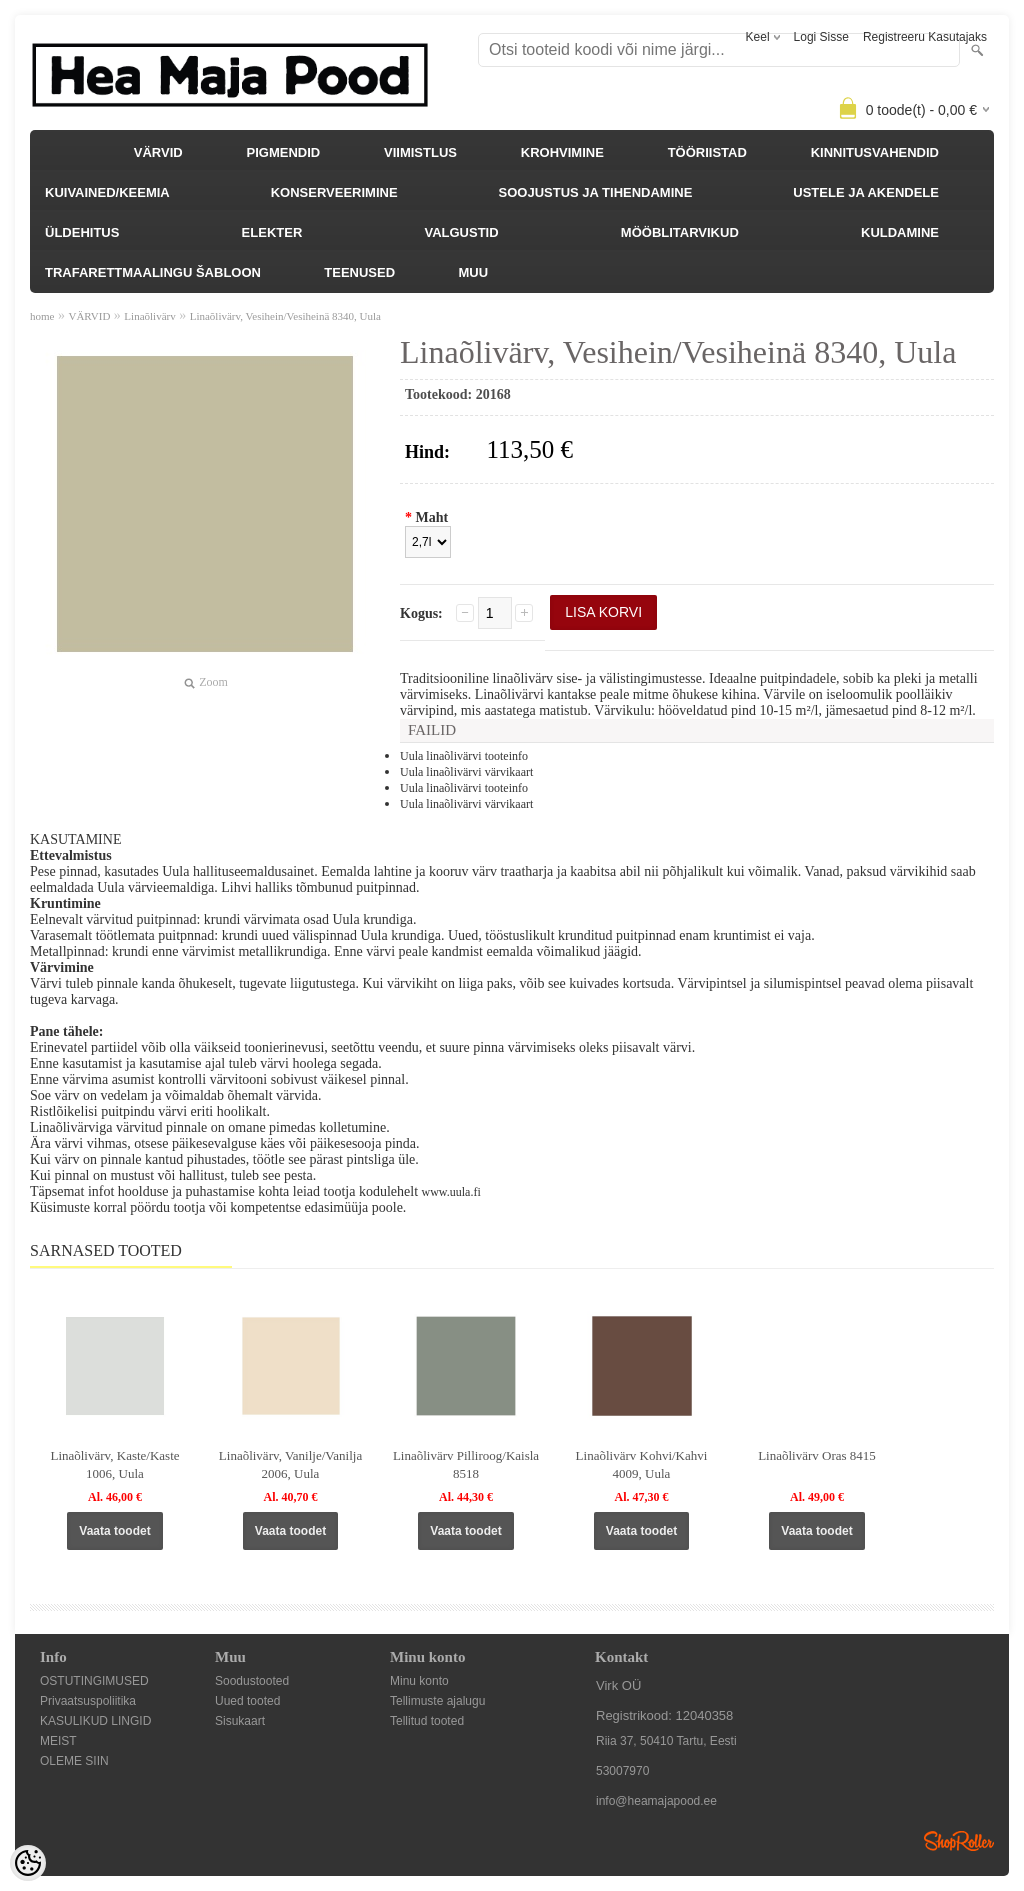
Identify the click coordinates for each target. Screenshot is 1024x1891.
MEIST (58, 1741)
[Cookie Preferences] (28, 1863)
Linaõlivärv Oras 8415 (817, 1455)
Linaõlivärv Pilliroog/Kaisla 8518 (466, 1464)
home (42, 316)
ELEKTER (272, 232)
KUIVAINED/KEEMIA (107, 192)
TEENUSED (359, 272)
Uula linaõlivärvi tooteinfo (464, 756)
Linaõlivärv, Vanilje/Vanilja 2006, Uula (290, 1464)
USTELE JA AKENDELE (866, 192)
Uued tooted (247, 1701)
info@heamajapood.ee (656, 1801)
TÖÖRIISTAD (707, 152)
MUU (473, 272)
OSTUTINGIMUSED (94, 1681)
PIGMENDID (284, 152)
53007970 (622, 1771)
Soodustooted (252, 1681)
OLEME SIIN (74, 1761)
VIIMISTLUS (420, 152)
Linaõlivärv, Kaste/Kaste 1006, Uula (114, 1464)
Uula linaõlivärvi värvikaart (466, 772)
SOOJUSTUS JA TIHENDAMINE (596, 192)
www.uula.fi (451, 1192)
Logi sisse (821, 37)
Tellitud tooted (427, 1721)
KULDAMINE (900, 232)
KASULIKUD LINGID (95, 1721)
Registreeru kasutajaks (925, 37)
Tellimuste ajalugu (437, 1701)
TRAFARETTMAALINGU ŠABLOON (153, 272)
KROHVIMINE (562, 152)
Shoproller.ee (959, 1841)
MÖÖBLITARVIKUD (680, 232)
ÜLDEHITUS (82, 232)
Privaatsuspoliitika (88, 1701)
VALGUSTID (461, 232)
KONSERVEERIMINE (334, 192)
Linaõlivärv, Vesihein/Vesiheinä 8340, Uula (285, 316)
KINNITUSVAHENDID (875, 152)
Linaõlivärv (149, 316)
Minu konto (419, 1681)
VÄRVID (158, 152)
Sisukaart (240, 1721)
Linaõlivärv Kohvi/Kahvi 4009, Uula (642, 1464)
